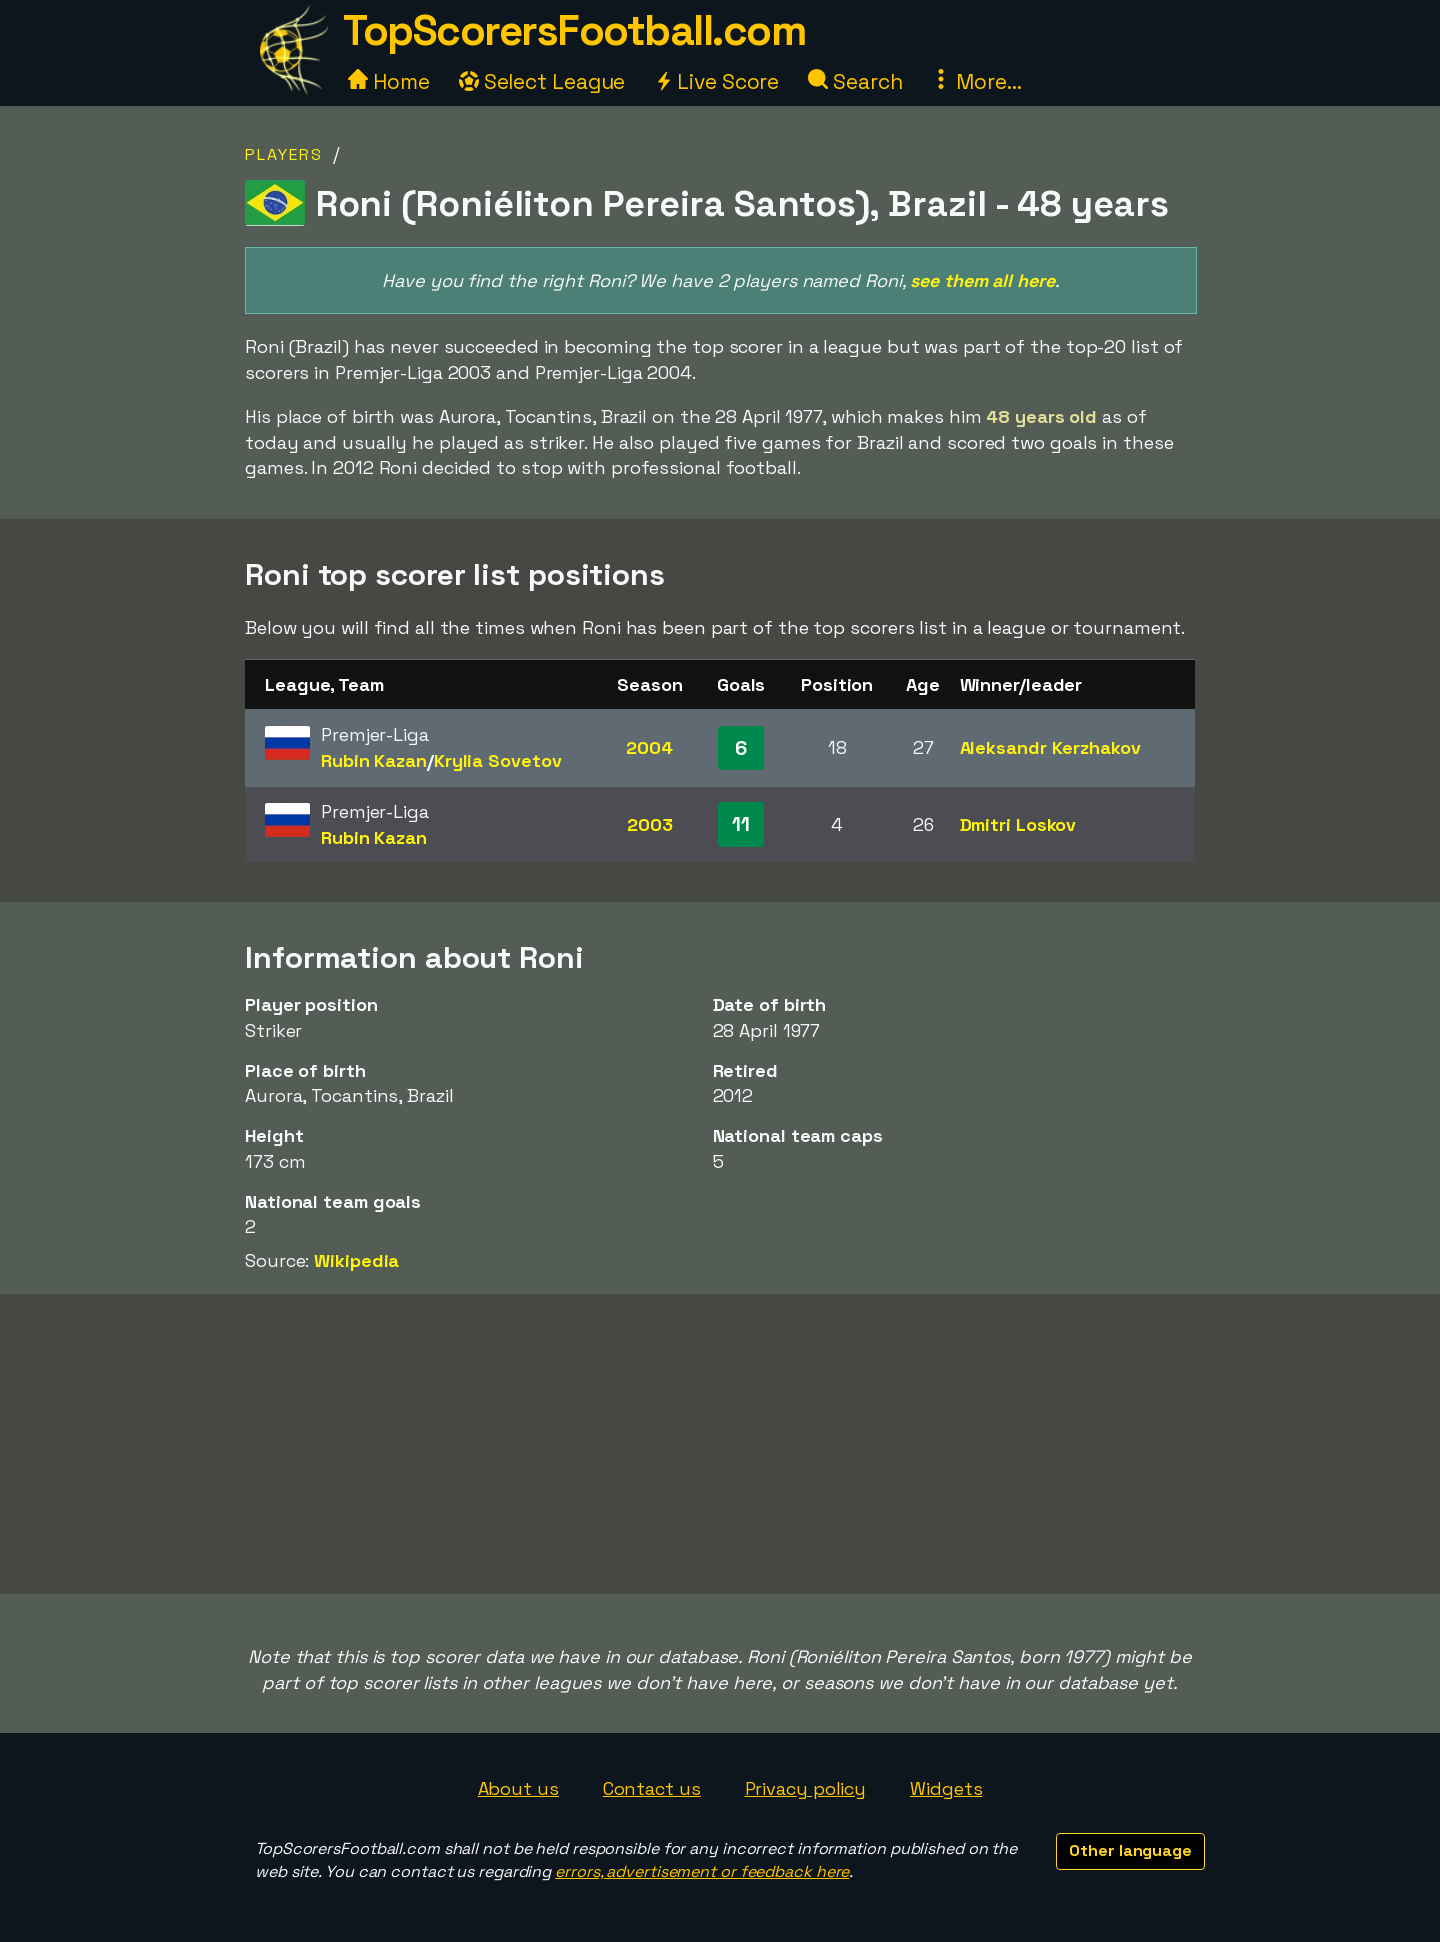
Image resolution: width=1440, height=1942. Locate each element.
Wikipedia (356, 1260)
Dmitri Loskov (1018, 824)
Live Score (716, 81)
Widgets (946, 1788)
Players (284, 154)
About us (518, 1788)
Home (389, 81)
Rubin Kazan (374, 760)
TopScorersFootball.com (574, 30)
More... (976, 81)
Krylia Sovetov (498, 760)
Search (855, 81)
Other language (1130, 1850)
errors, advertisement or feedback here (702, 1871)
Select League (542, 81)
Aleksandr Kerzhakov (1050, 747)
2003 (650, 824)
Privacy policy (806, 1788)
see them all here (982, 280)
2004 (649, 747)
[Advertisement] (720, 1444)
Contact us (652, 1788)
